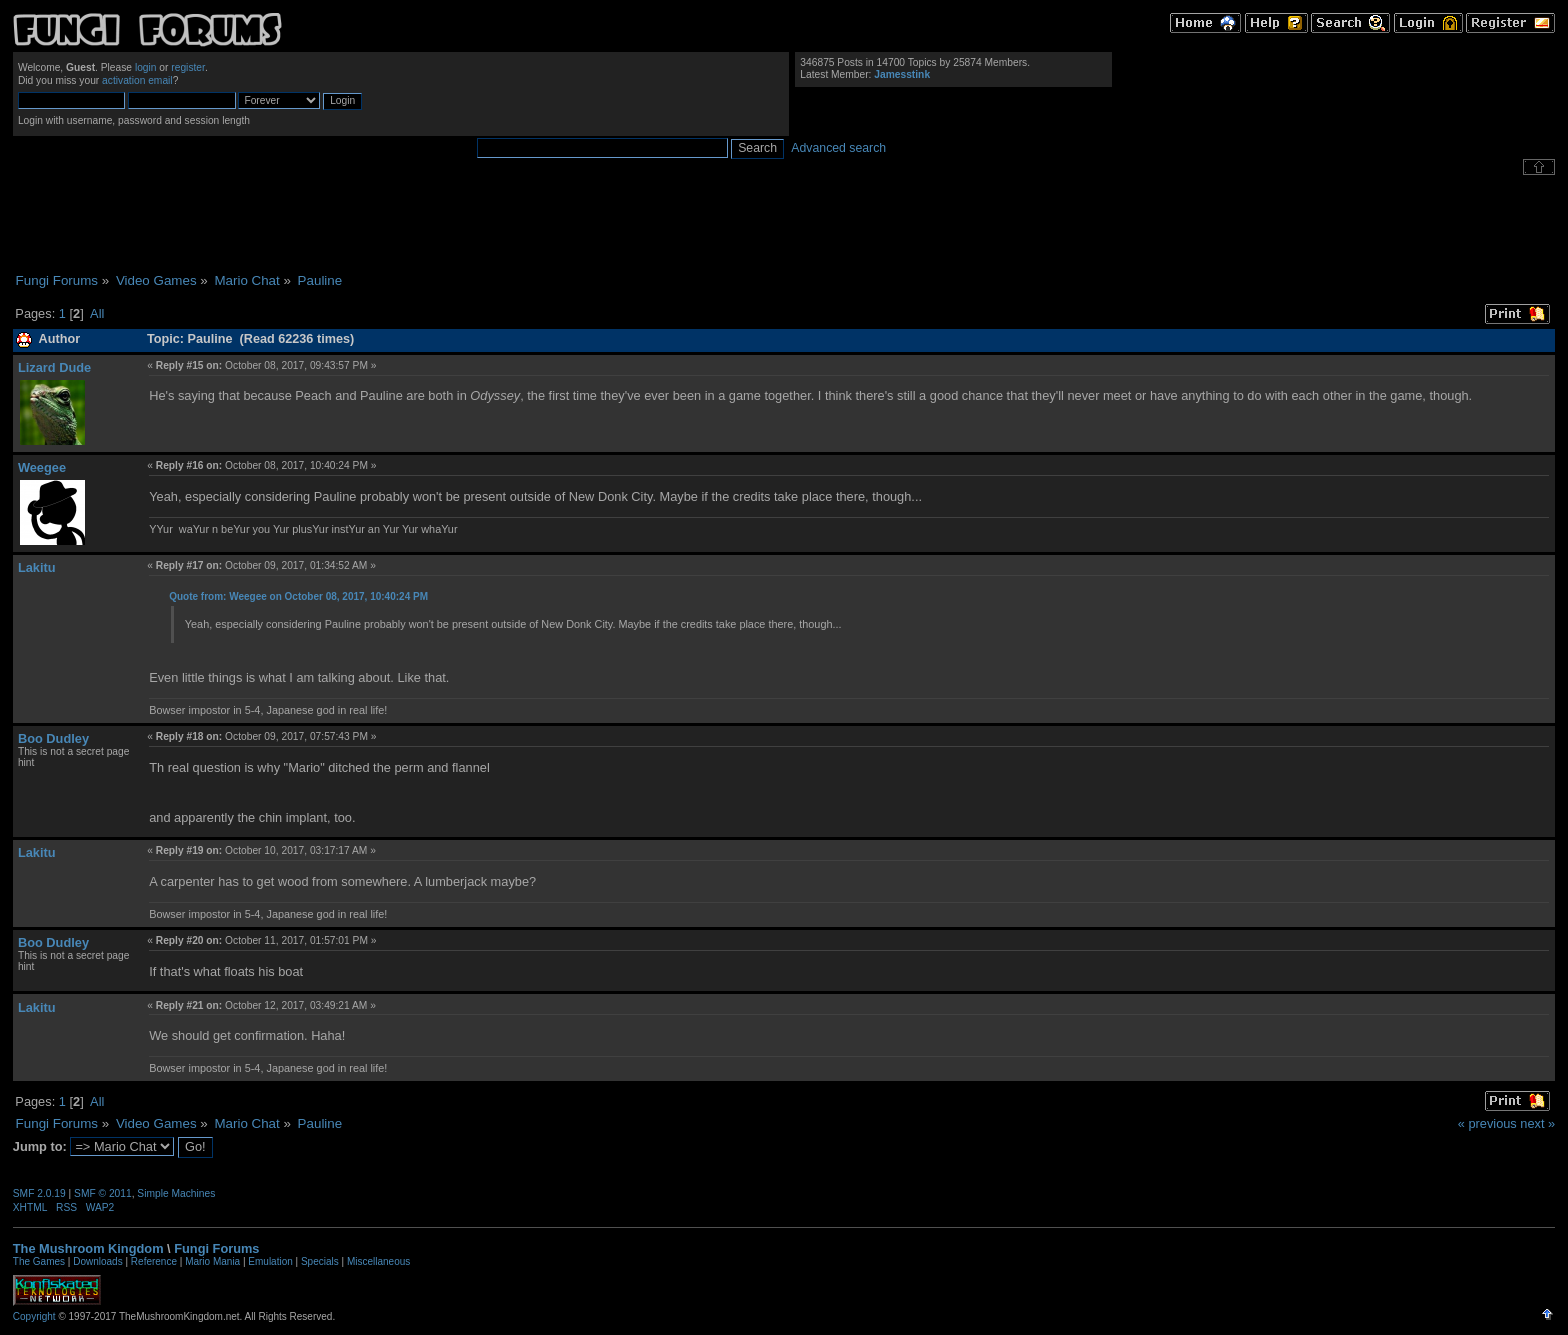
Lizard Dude (54, 367)
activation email (137, 80)
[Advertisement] (784, 224)
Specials (320, 1261)
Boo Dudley (53, 738)
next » (1537, 1123)
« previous (1487, 1123)
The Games (39, 1261)
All (97, 313)
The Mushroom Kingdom (88, 1248)
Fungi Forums (216, 1248)
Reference (154, 1261)
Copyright (34, 1316)
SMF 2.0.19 (39, 1193)
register (188, 67)
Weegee (42, 467)
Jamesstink (902, 74)
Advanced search (838, 148)
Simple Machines (176, 1193)
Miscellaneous (378, 1261)
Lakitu (37, 567)
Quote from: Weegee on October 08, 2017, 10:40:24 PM (298, 596)
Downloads (97, 1261)
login (146, 67)
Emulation (270, 1261)
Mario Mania (212, 1261)
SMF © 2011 (103, 1193)
